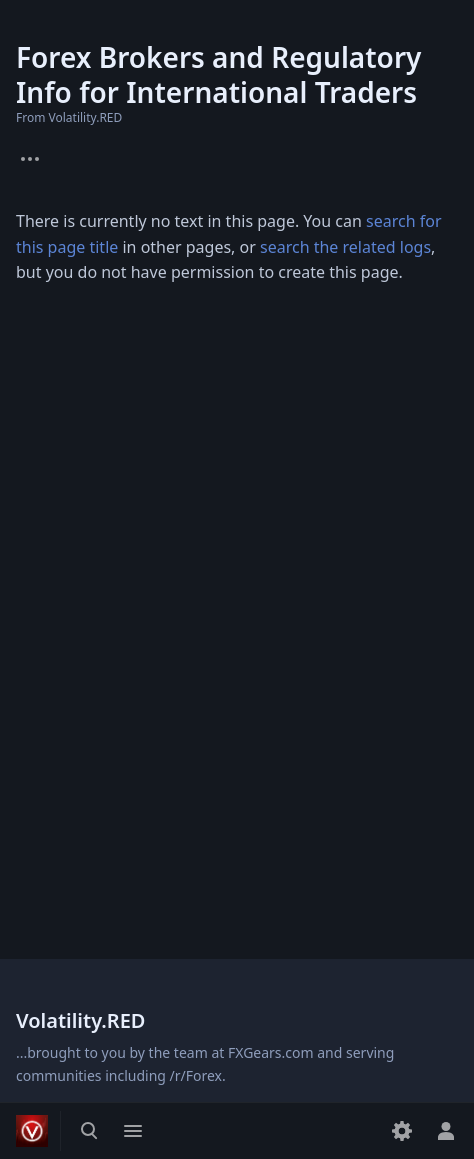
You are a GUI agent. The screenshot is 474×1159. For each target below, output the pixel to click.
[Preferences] (402, 1131)
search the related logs (345, 247)
